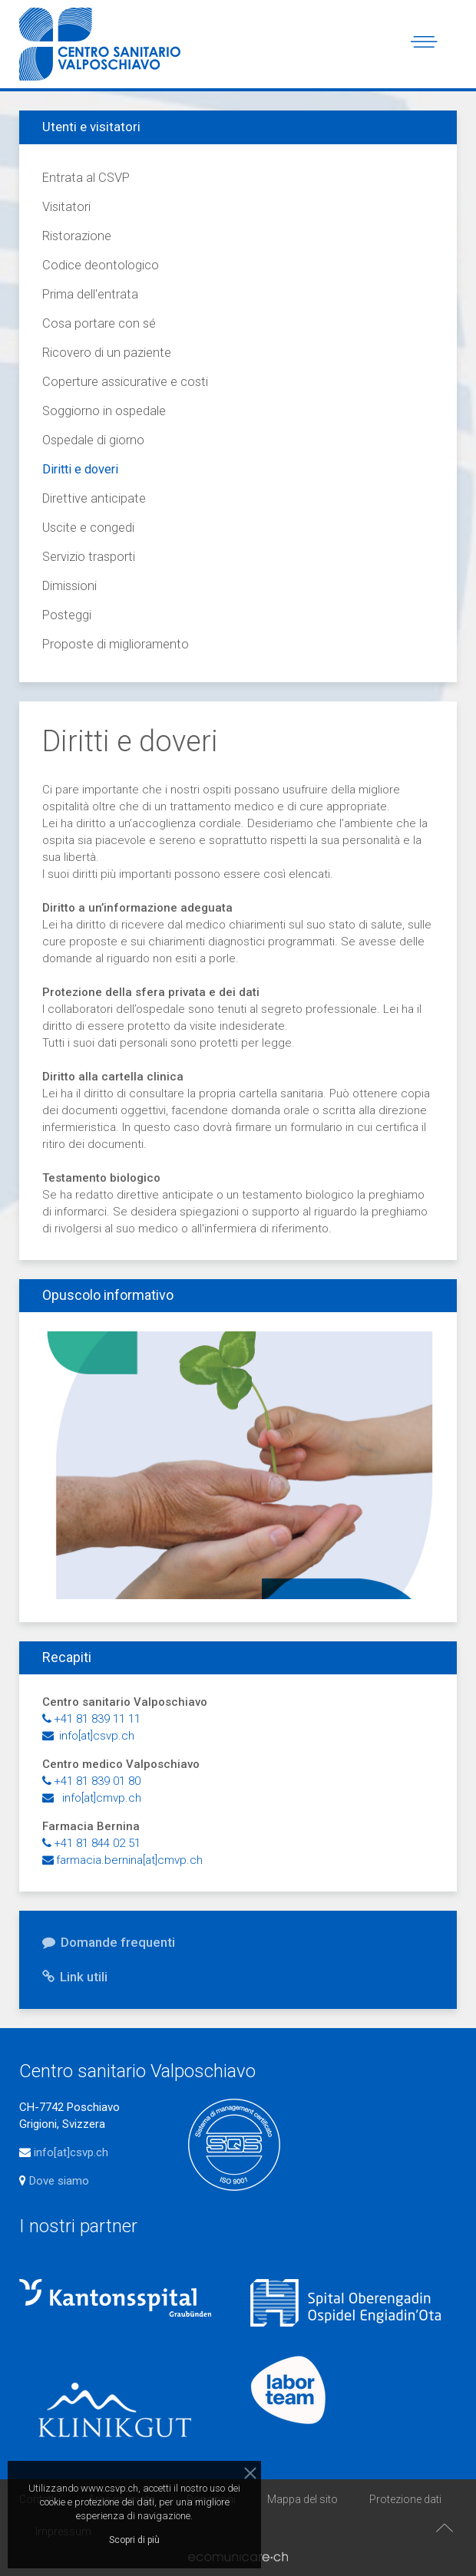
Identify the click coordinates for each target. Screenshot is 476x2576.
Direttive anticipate (94, 498)
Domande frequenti (108, 1942)
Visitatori (66, 207)
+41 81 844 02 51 (91, 1843)
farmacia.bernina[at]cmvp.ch (122, 1860)
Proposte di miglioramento (115, 644)
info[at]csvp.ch (88, 1736)
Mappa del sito (302, 2499)
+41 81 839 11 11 (91, 1719)
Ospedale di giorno (93, 440)
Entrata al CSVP (86, 177)
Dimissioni (69, 586)
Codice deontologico (100, 265)
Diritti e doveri (80, 469)
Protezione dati (405, 2499)
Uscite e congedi (88, 527)
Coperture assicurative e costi (125, 381)
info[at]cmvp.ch (91, 1798)
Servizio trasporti (88, 556)
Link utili (74, 1976)
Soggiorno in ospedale (104, 411)
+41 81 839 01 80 (91, 1781)
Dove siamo (57, 2181)
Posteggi (66, 615)
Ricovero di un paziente (106, 352)
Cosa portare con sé (99, 323)
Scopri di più (134, 2540)
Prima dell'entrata (90, 294)
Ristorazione (76, 236)
